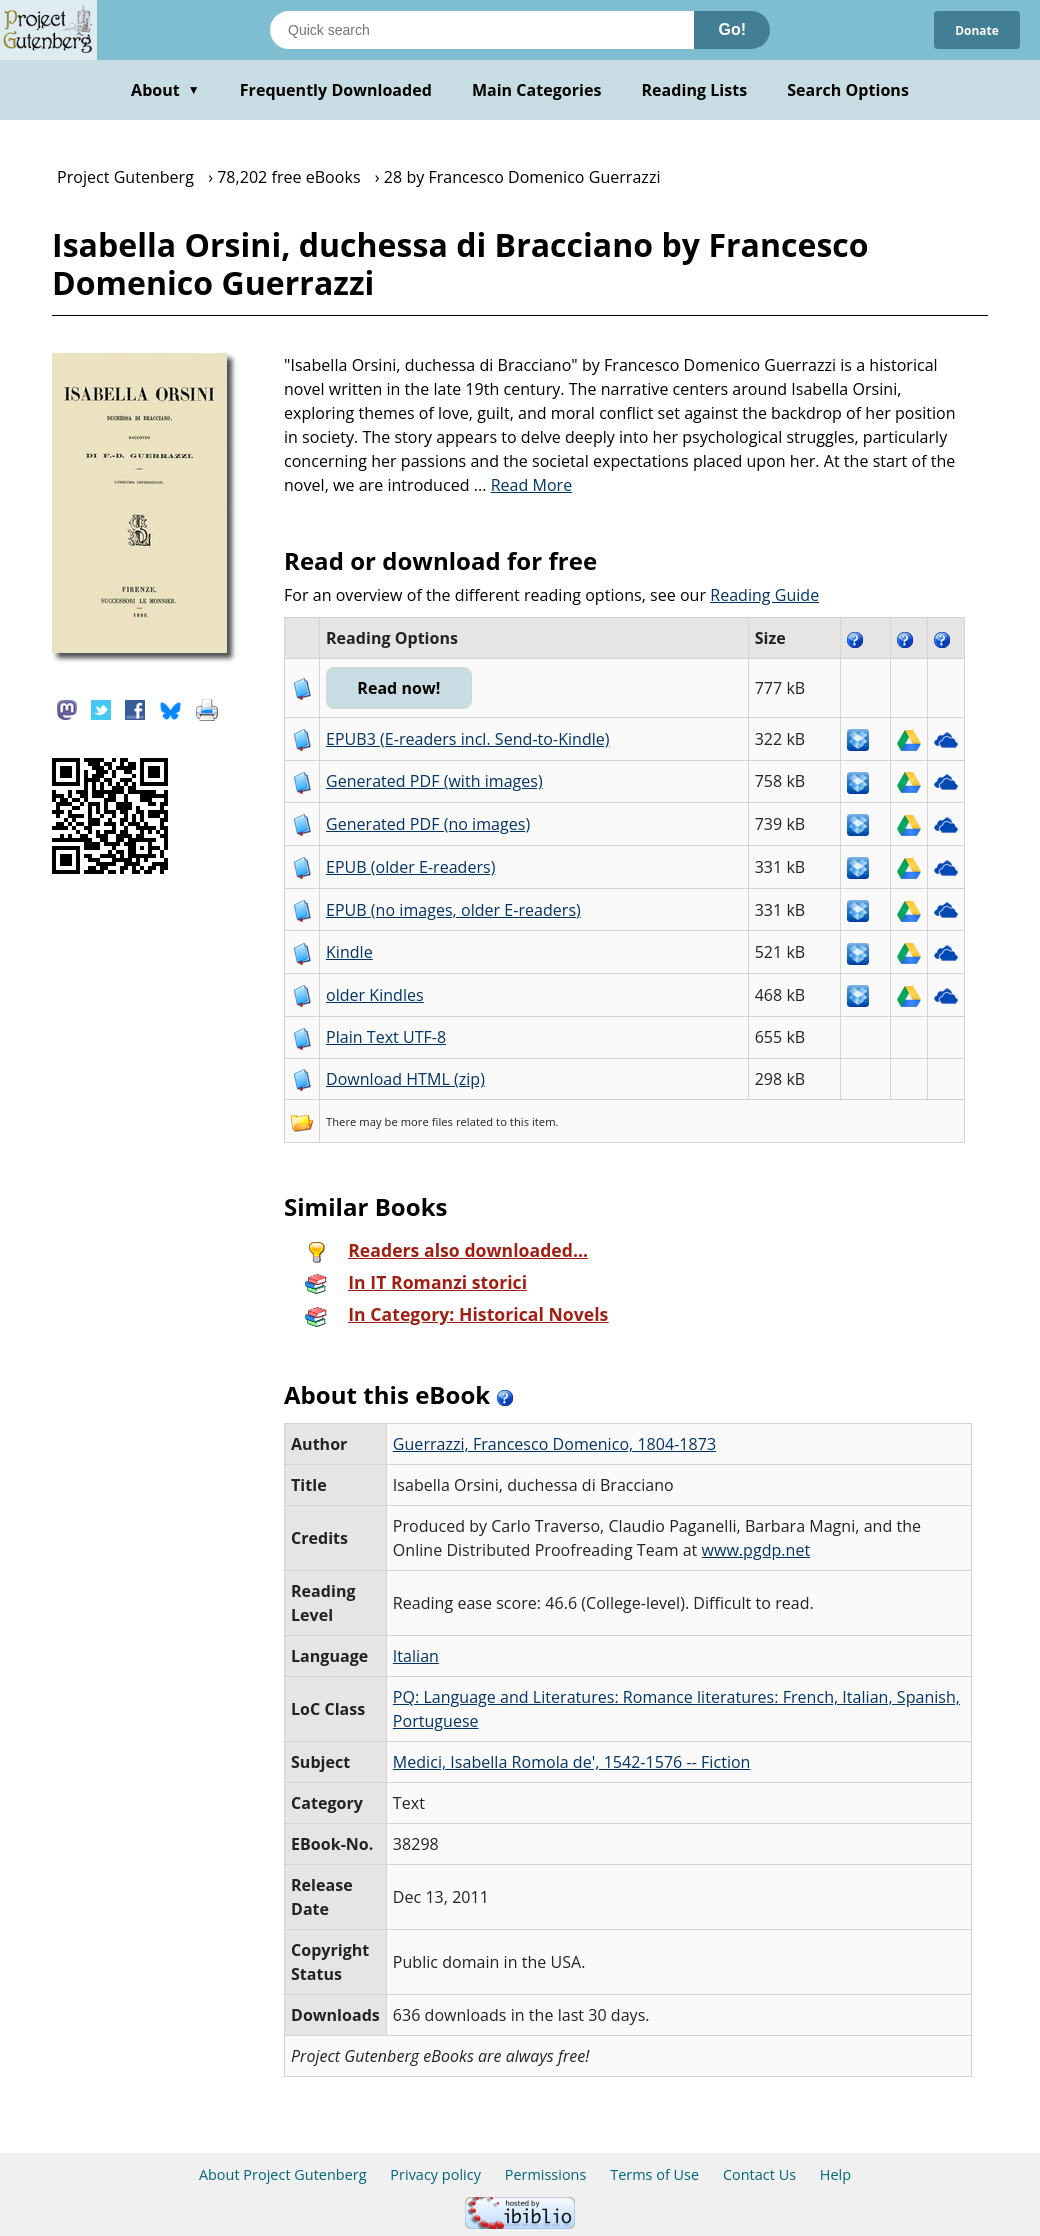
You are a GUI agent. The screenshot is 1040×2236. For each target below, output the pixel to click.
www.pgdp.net (756, 1550)
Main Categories (537, 90)
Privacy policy (435, 2174)
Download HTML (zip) (405, 1079)
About (165, 90)
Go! (732, 29)
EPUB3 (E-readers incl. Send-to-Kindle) (468, 739)
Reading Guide (764, 595)
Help (835, 2174)
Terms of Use (654, 2174)
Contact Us (759, 2174)
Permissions (546, 2174)
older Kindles (375, 995)
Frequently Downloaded (336, 90)
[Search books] (482, 30)
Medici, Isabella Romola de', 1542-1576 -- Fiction (572, 1762)
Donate (970, 29)
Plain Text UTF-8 (386, 1037)
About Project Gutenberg (283, 2174)
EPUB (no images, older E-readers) (453, 910)
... (523, 485)
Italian (416, 1656)
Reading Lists (695, 90)
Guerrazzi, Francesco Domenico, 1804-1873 (554, 1444)
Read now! (418, 688)
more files (427, 1121)
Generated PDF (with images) (434, 781)
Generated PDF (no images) (428, 824)
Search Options (848, 90)
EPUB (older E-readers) (410, 867)
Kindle (349, 952)
